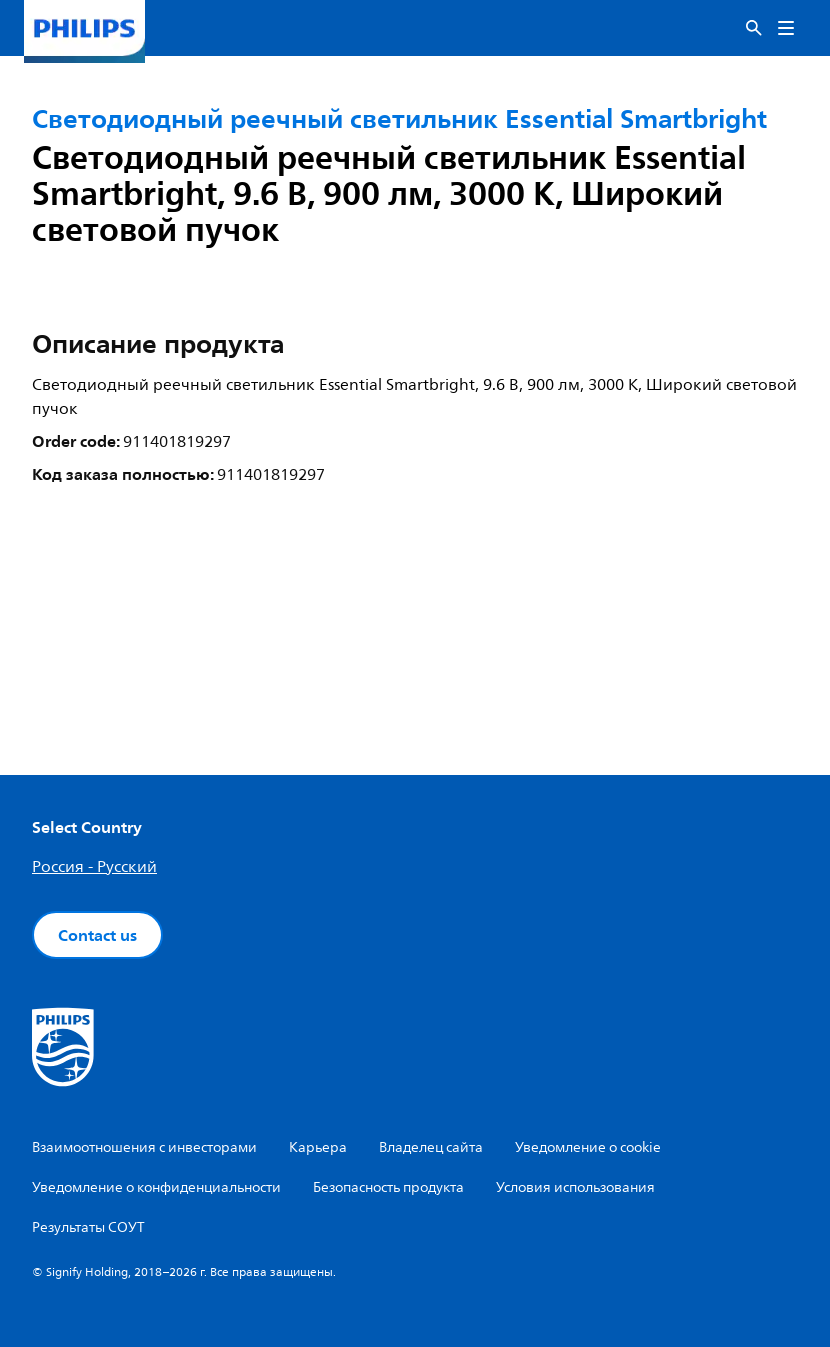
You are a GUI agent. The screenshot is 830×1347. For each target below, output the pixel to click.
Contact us (97, 935)
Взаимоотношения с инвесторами (144, 1147)
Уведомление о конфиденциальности (156, 1187)
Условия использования (575, 1187)
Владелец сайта (431, 1147)
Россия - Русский (94, 867)
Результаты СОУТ (88, 1227)
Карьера (318, 1147)
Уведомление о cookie (588, 1147)
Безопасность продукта (388, 1187)
